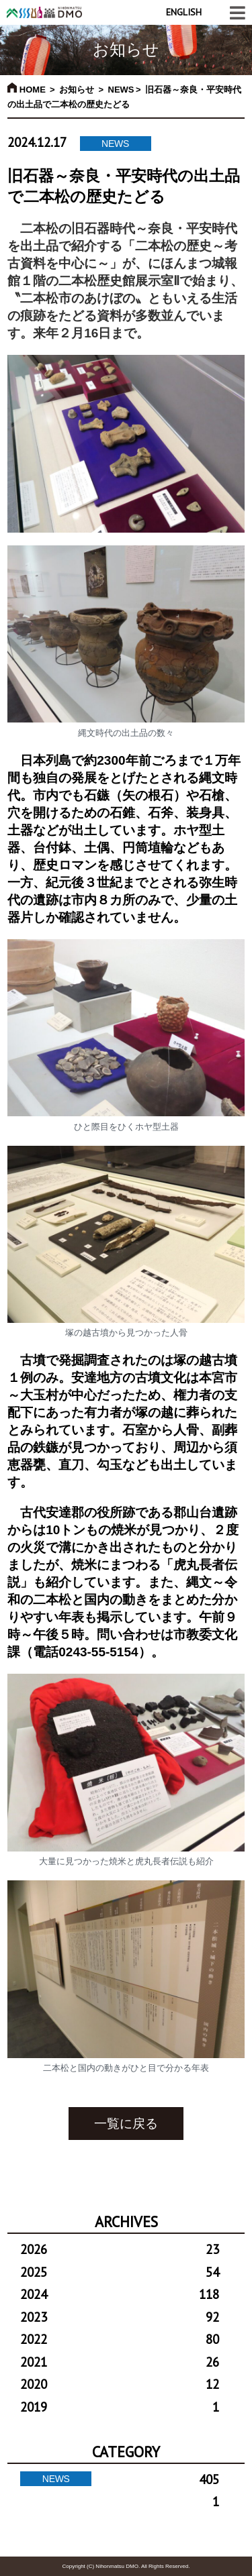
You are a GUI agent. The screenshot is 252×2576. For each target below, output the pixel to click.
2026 (119, 2249)
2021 (119, 2362)
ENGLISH (184, 12)
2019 (119, 2407)
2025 (119, 2272)
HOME (26, 90)
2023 (119, 2317)
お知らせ (76, 90)
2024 (119, 2294)
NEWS (121, 90)
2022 (119, 2339)
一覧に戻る (126, 2123)
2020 (119, 2384)
